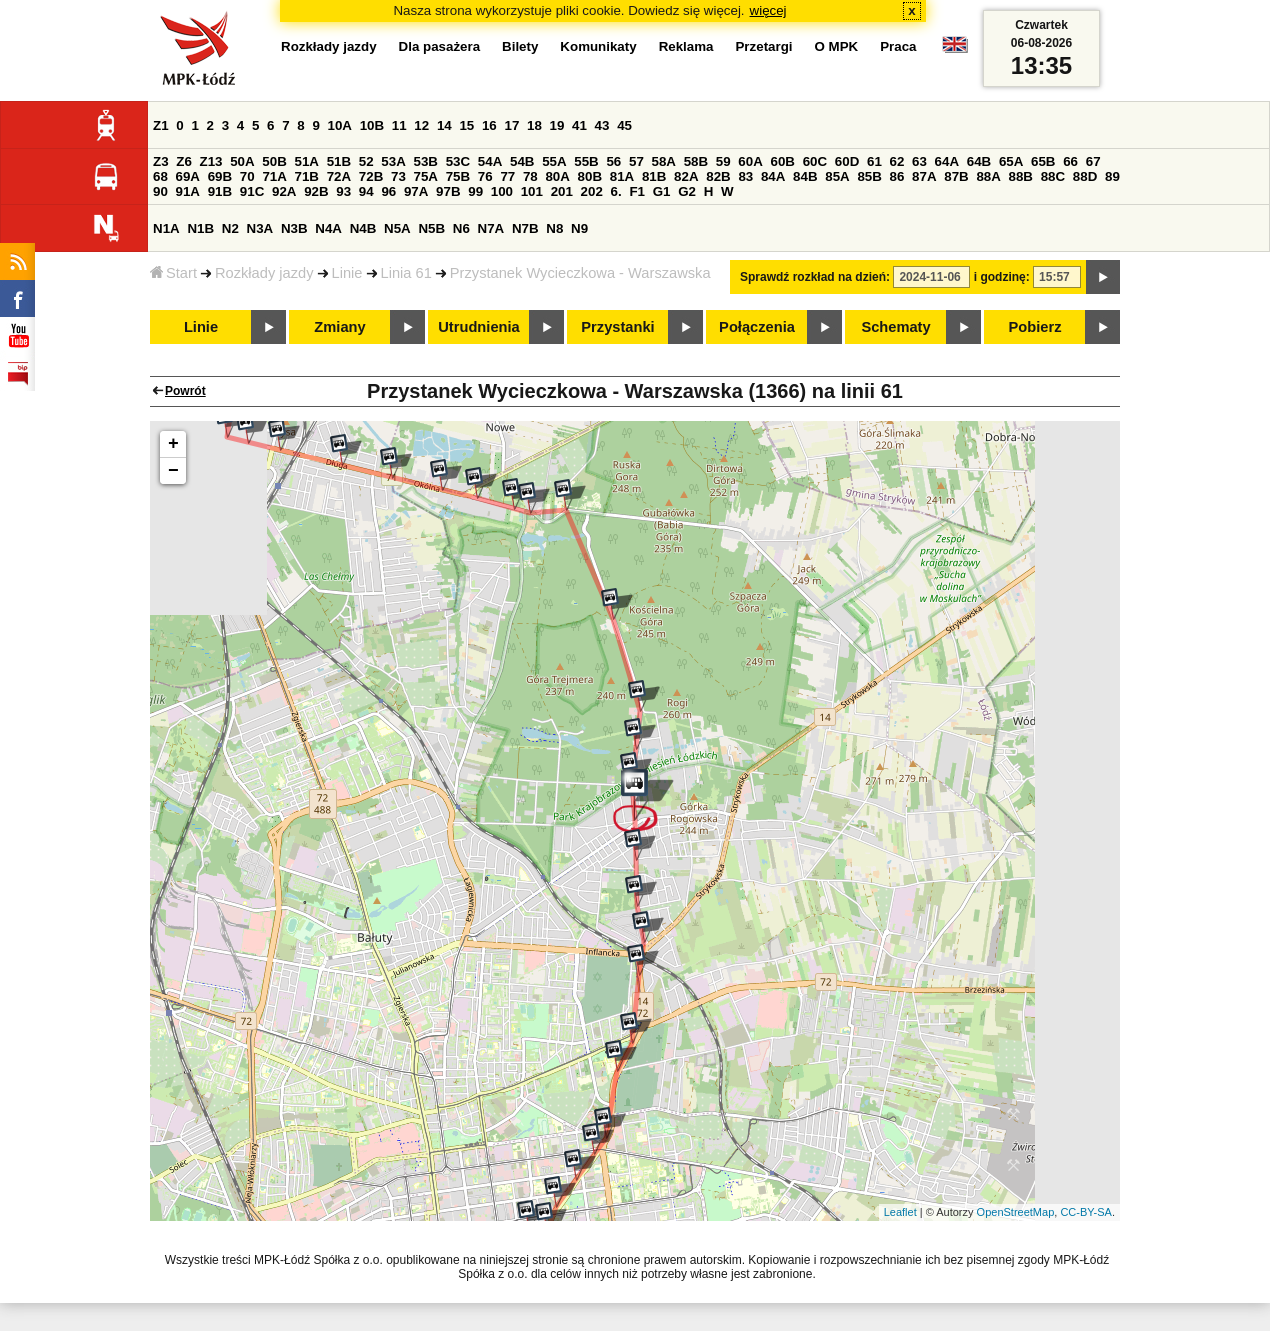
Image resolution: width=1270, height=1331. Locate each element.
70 (247, 176)
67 (1093, 161)
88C (1053, 176)
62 (897, 161)
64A (947, 161)
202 (592, 191)
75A (426, 176)
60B (783, 161)
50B (274, 161)
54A (490, 161)
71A (274, 176)
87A (924, 176)
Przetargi (763, 46)
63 (919, 161)
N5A (397, 228)
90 (160, 191)
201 (562, 191)
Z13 (211, 161)
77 (507, 176)
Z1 (161, 125)
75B (458, 176)
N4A (328, 228)
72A (339, 176)
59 (723, 161)
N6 (461, 228)
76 (485, 176)
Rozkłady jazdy (264, 273)
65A (1011, 161)
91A (188, 191)
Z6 (184, 161)
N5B (431, 228)
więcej (768, 10)
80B (590, 176)
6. (616, 191)
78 (530, 176)
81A (622, 176)
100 (502, 191)
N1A (166, 228)
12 (421, 125)
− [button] (173, 471)
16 (489, 125)
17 (511, 125)
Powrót (185, 391)
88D (1085, 176)
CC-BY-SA (1086, 1212)
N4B (363, 228)
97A (416, 191)
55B (586, 161)
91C (252, 191)
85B (869, 176)
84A (773, 176)
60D (847, 161)
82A (686, 176)
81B (654, 176)
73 (398, 176)
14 (444, 125)
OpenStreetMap (1016, 1212)
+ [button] (173, 444)
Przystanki (617, 327)
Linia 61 (406, 273)
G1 (662, 191)
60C (815, 161)
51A (307, 161)
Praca (898, 46)
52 (366, 161)
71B (307, 176)
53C (458, 161)
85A (837, 176)
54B (522, 161)
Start (173, 273)
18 (534, 125)
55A (554, 161)
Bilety (520, 46)
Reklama (686, 46)
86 (897, 176)
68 (160, 176)
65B (1043, 161)
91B (220, 191)
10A (340, 125)
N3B (294, 228)
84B (805, 176)
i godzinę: (1002, 277)
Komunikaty (598, 46)
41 (579, 125)
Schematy (895, 327)
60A (750, 161)
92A (284, 191)
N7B (525, 228)
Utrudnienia (478, 327)
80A (557, 176)
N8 (554, 228)
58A (664, 161)
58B (696, 161)
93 (343, 191)
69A (188, 176)
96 (388, 191)
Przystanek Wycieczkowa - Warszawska (580, 273)
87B (956, 176)
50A (242, 161)
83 (745, 176)
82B (718, 176)
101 (532, 191)
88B (1021, 176)
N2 (230, 228)
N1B (200, 228)
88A (988, 176)
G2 (687, 191)
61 (874, 161)
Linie (347, 273)
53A (393, 161)
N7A (491, 228)
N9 (579, 228)
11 (399, 125)
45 (624, 125)
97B (448, 191)
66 (1070, 161)
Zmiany (339, 327)
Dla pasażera (440, 46)
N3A (260, 228)
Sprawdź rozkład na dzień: (815, 277)
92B (316, 191)
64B (979, 161)
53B (426, 161)
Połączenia (757, 327)
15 (466, 125)
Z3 (161, 161)
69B (220, 176)
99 (475, 191)
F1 (637, 191)
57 (636, 161)
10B (372, 125)
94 (366, 191)
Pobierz (1035, 327)
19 (557, 125)
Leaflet (900, 1212)
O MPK (837, 46)
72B (371, 176)
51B (339, 161)
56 (613, 161)
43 (602, 125)
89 (1112, 176)
